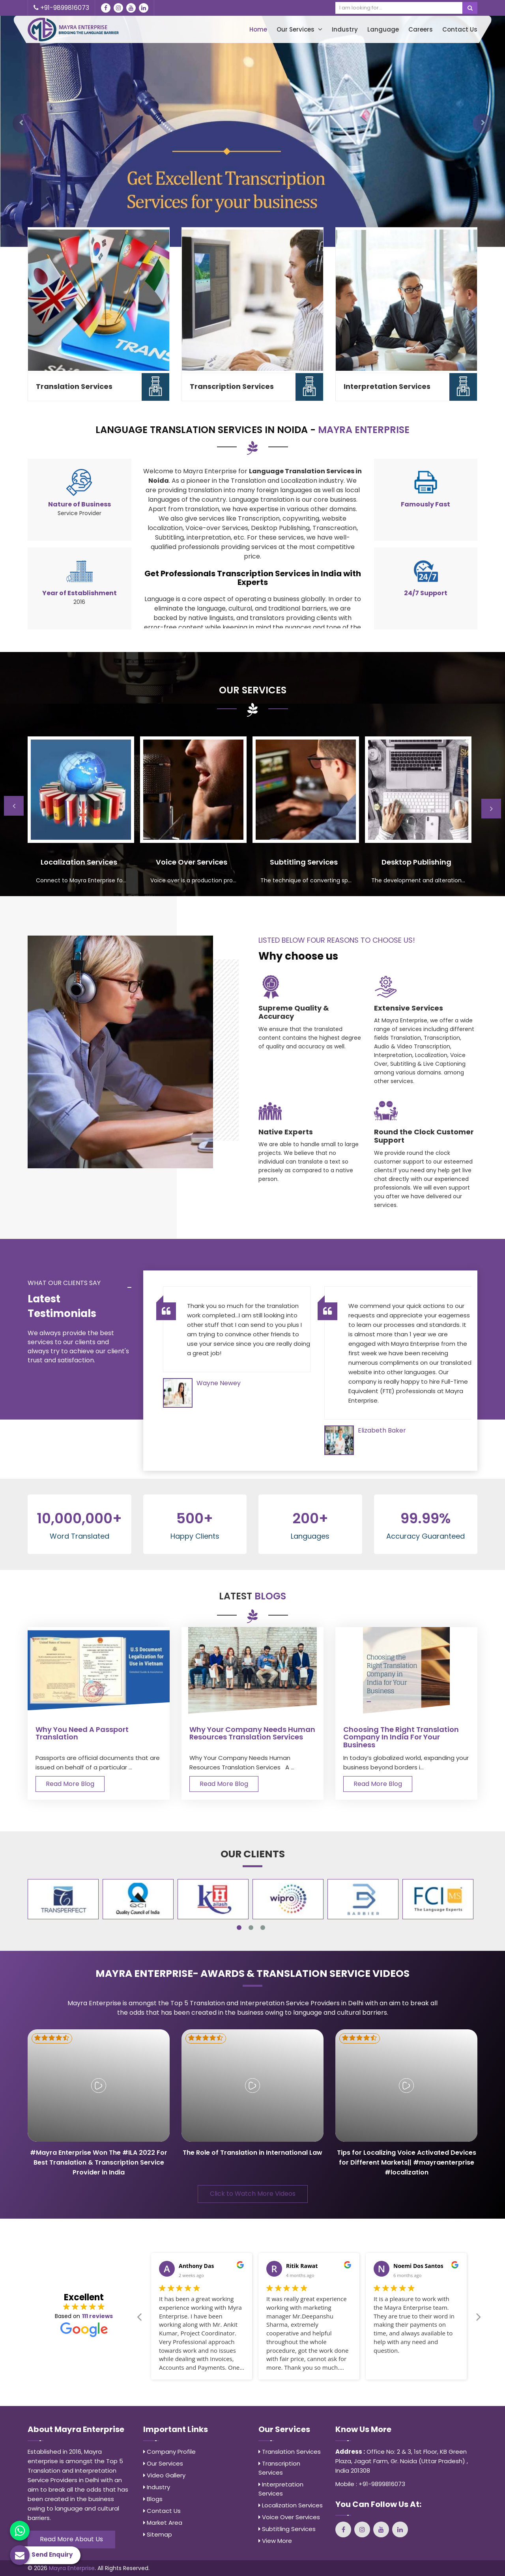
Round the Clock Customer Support (424, 1136)
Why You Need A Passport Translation (82, 1733)
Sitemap (157, 2534)
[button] (22, 123)
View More (275, 2541)
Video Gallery (164, 2475)
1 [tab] (239, 1927)
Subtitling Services (287, 2529)
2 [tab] (251, 1927)
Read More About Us (71, 2539)
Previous (14, 806)
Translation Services (74, 386)
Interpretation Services (387, 386)
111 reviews (97, 2316)
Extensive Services (408, 1008)
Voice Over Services (289, 2517)
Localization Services (290, 2505)
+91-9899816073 (61, 7)
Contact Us (459, 29)
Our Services (299, 29)
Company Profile (169, 2451)
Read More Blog (70, 1783)
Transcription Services (232, 386)
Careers (420, 29)
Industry (345, 29)
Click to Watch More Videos (253, 2193)
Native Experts (285, 1132)
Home (258, 29)
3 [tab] (262, 1927)
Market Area (162, 2522)
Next (491, 808)
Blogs (153, 2499)
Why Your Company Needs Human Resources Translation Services (252, 1733)
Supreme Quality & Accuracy (293, 1012)
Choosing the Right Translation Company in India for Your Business (401, 1737)
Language (383, 29)
